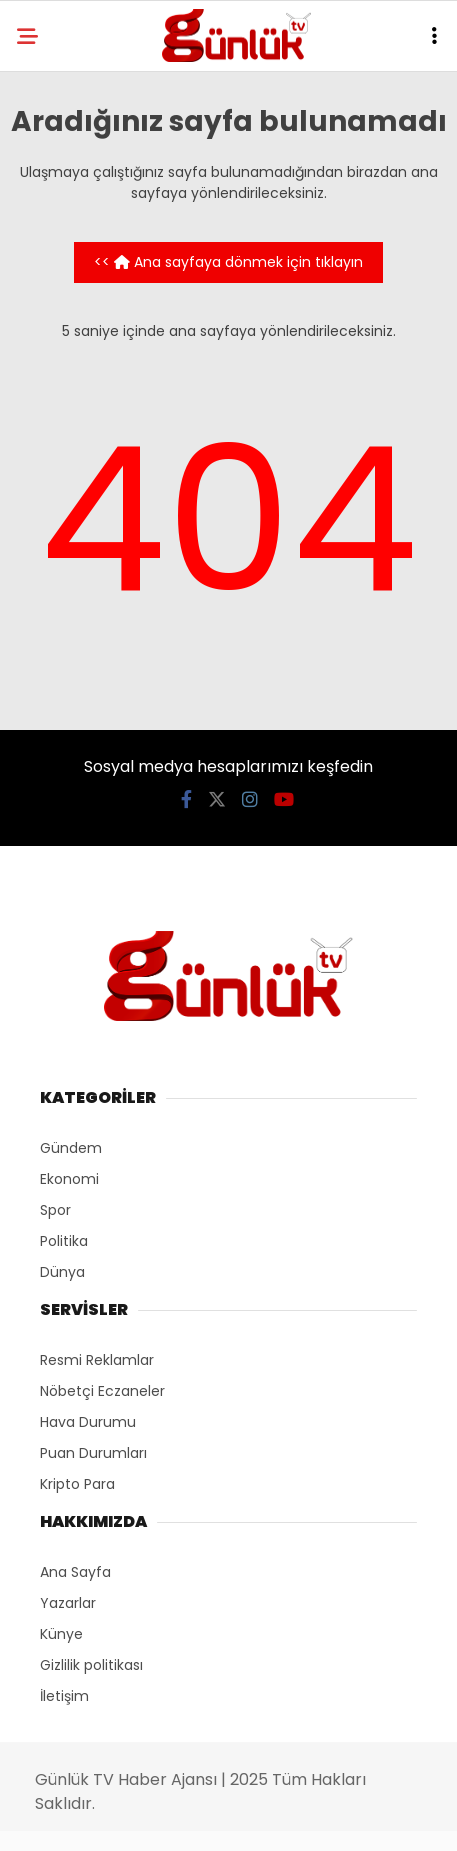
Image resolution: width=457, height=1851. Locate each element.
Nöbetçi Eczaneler (102, 1391)
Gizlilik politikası (91, 1665)
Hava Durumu (88, 1422)
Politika (64, 1241)
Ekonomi (69, 1179)
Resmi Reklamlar (97, 1360)
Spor (55, 1210)
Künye (61, 1634)
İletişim (64, 1696)
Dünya (62, 1272)
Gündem (71, 1148)
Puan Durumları (93, 1453)
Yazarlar (68, 1603)
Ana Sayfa (75, 1572)
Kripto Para (77, 1484)
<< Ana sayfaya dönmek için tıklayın (228, 262)
